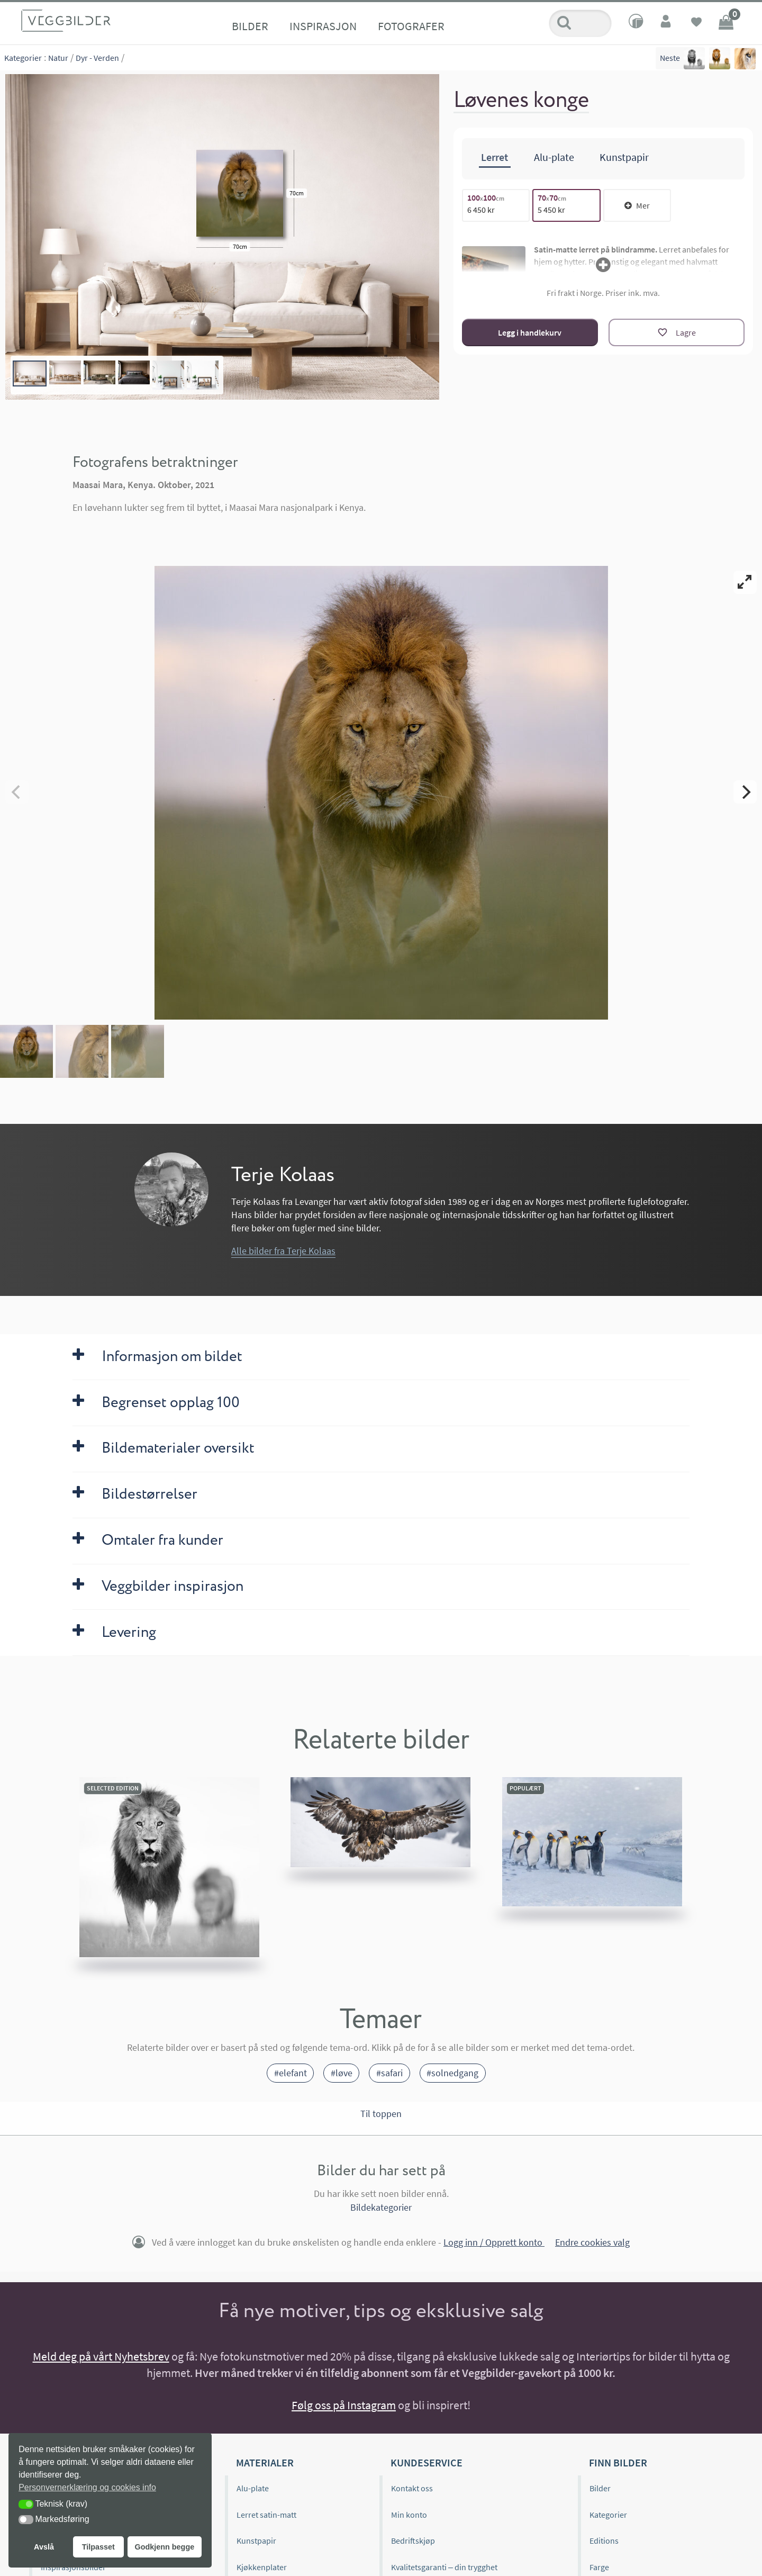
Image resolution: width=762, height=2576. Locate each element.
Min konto (409, 2514)
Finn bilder (618, 2462)
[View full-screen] (745, 582)
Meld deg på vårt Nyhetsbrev (101, 2356)
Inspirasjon (323, 26)
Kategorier (23, 57)
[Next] (745, 792)
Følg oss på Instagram (344, 2405)
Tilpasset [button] (98, 2547)
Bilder (250, 26)
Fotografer (411, 26)
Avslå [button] (44, 2547)
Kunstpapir (256, 2540)
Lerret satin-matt (266, 2514)
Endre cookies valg (592, 2242)
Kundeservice (426, 2462)
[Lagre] (677, 332)
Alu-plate (253, 2488)
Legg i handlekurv (529, 332)
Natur (58, 57)
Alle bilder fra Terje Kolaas (283, 1251)
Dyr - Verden (97, 57)
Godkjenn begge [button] (164, 2547)
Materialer (265, 2462)
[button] (26, 2504)
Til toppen (381, 2113)
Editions (604, 2540)
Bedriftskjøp (413, 2540)
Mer (637, 205)
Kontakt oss (412, 2488)
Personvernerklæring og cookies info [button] (87, 2487)
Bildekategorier (381, 2207)
